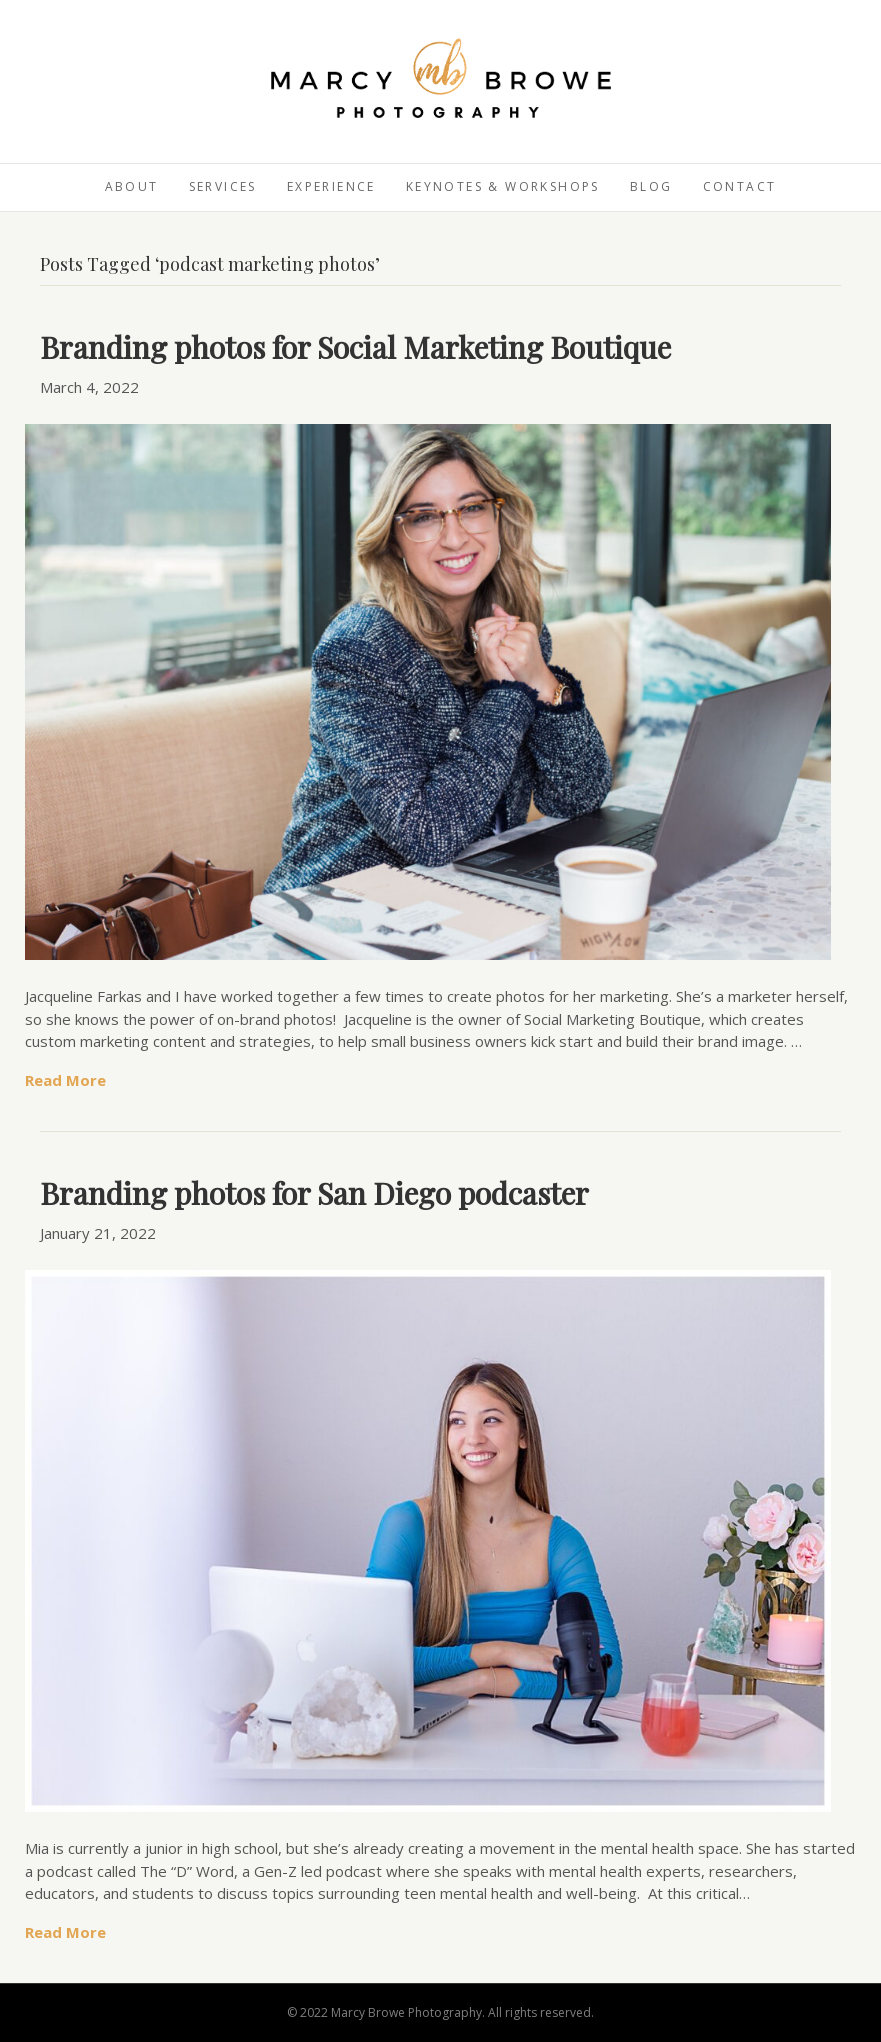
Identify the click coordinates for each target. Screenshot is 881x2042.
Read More (65, 1080)
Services (223, 186)
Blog (651, 186)
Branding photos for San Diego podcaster (314, 1193)
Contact (740, 186)
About (132, 186)
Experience (331, 186)
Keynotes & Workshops (503, 186)
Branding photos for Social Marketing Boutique (355, 347)
